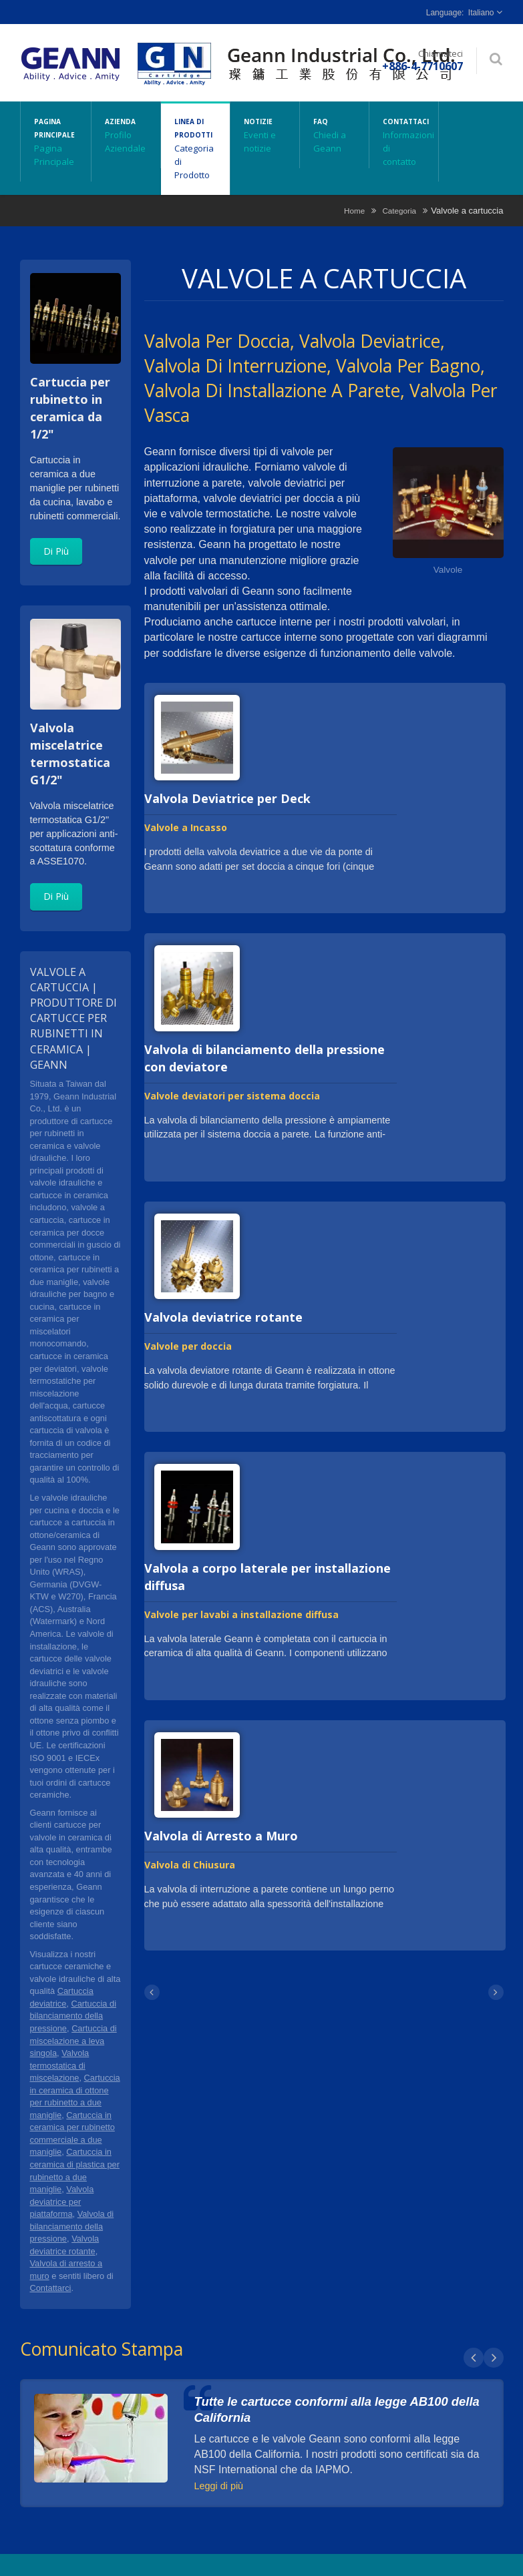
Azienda (126, 134)
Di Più (56, 551)
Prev (474, 2358)
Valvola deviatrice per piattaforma (62, 2201)
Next (494, 2358)
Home (354, 210)
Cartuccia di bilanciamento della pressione (73, 2016)
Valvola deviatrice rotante (223, 1317)
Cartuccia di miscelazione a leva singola (73, 2040)
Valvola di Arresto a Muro (221, 1836)
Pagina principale (56, 141)
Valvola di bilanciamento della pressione (72, 2226)
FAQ (334, 134)
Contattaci (403, 141)
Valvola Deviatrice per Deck (227, 798)
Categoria (399, 210)
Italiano (481, 12)
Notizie (264, 134)
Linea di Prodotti (195, 148)
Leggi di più (219, 2486)
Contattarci (50, 2288)
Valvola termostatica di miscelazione (60, 2065)
